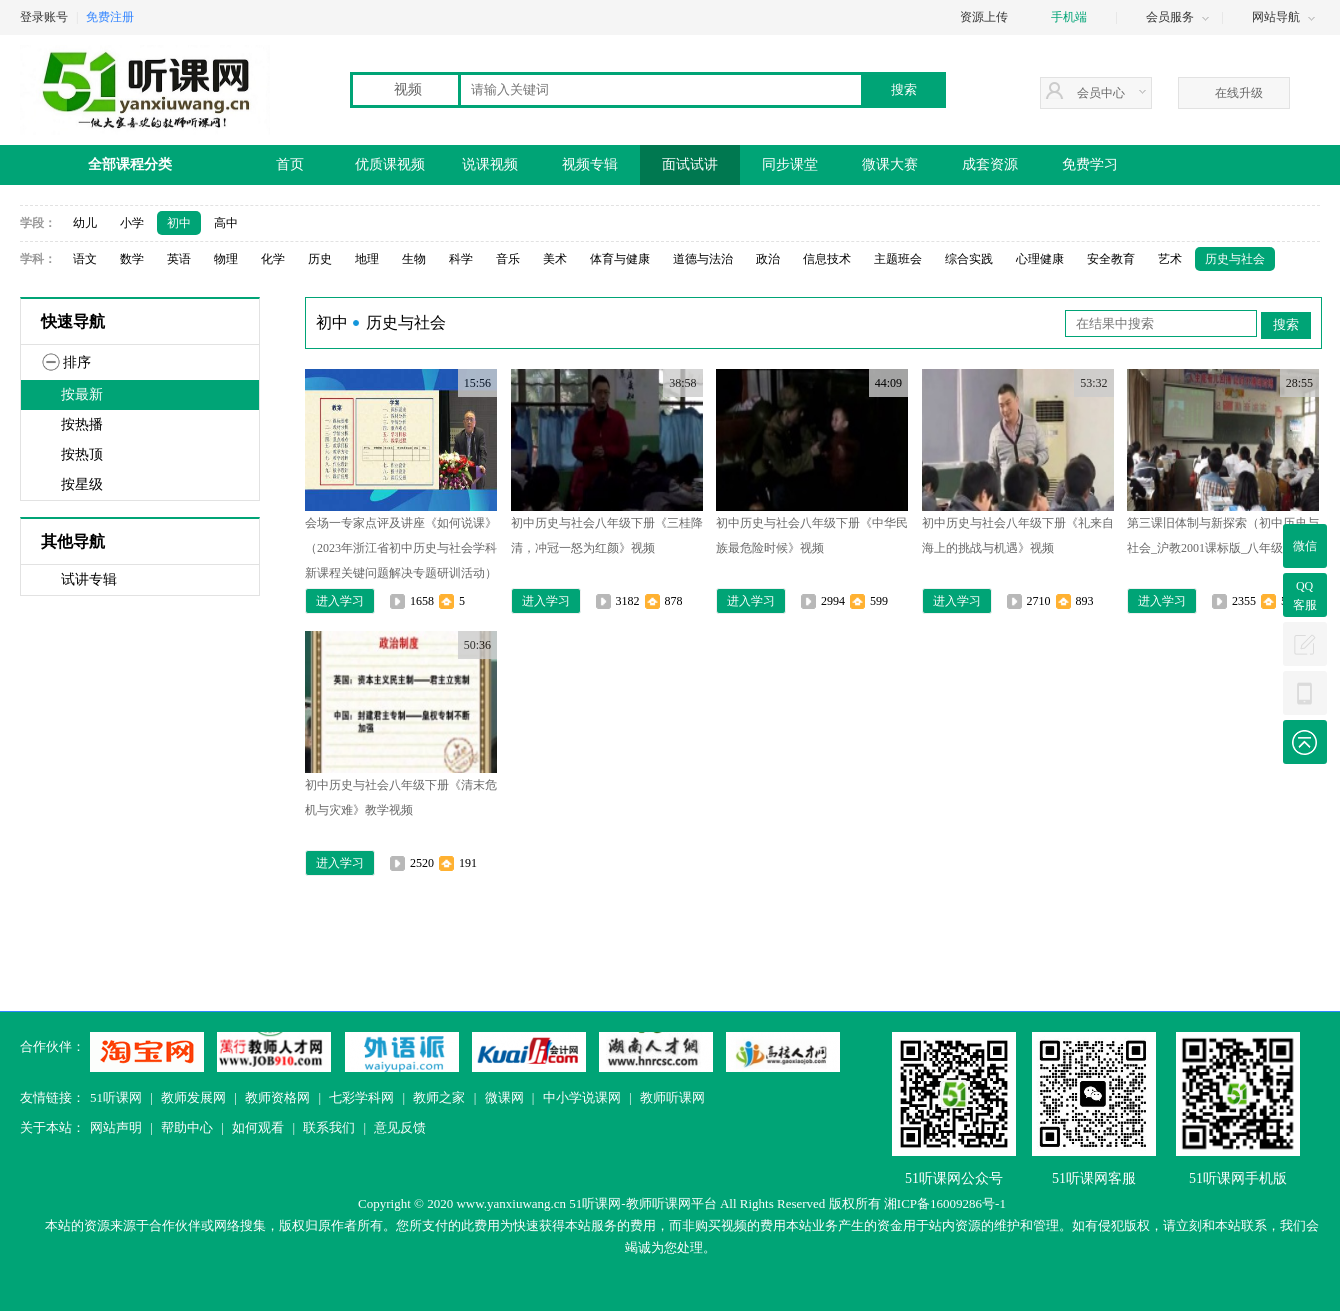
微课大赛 (890, 164)
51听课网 (116, 1097)
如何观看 (258, 1127)
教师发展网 (193, 1097)
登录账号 (44, 17)
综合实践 (969, 259)
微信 (1305, 546)
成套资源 (990, 164)
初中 (179, 223)
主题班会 (898, 259)
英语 (179, 259)
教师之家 (439, 1097)
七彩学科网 (361, 1097)
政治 (768, 259)
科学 (461, 259)
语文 (85, 259)
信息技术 (827, 259)
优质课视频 (390, 164)
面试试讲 (690, 164)
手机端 (1069, 17)
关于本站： (52, 1127)
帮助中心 (187, 1127)
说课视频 (490, 164)
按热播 (82, 424)
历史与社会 (1235, 259)
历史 (320, 259)
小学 (132, 223)
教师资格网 (277, 1097)
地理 (367, 259)
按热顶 (82, 454)
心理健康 (1040, 259)
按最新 (82, 394)
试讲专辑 (89, 579)
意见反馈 (400, 1127)
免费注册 (110, 17)
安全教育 (1111, 259)
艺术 (1170, 259)
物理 (226, 259)
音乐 (508, 259)
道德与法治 (703, 259)
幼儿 (85, 223)
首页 (290, 164)
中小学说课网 (582, 1097)
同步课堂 (790, 164)
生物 (414, 259)
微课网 (504, 1097)
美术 (555, 259)
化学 (273, 259)
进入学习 (340, 601)
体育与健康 (620, 259)
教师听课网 (672, 1097)
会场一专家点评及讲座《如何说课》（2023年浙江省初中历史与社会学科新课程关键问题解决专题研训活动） (401, 548)
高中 (226, 223)
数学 (132, 259)
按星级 (82, 484)
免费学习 (1090, 164)
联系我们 (329, 1127)
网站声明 (116, 1127)
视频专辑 (590, 164)
